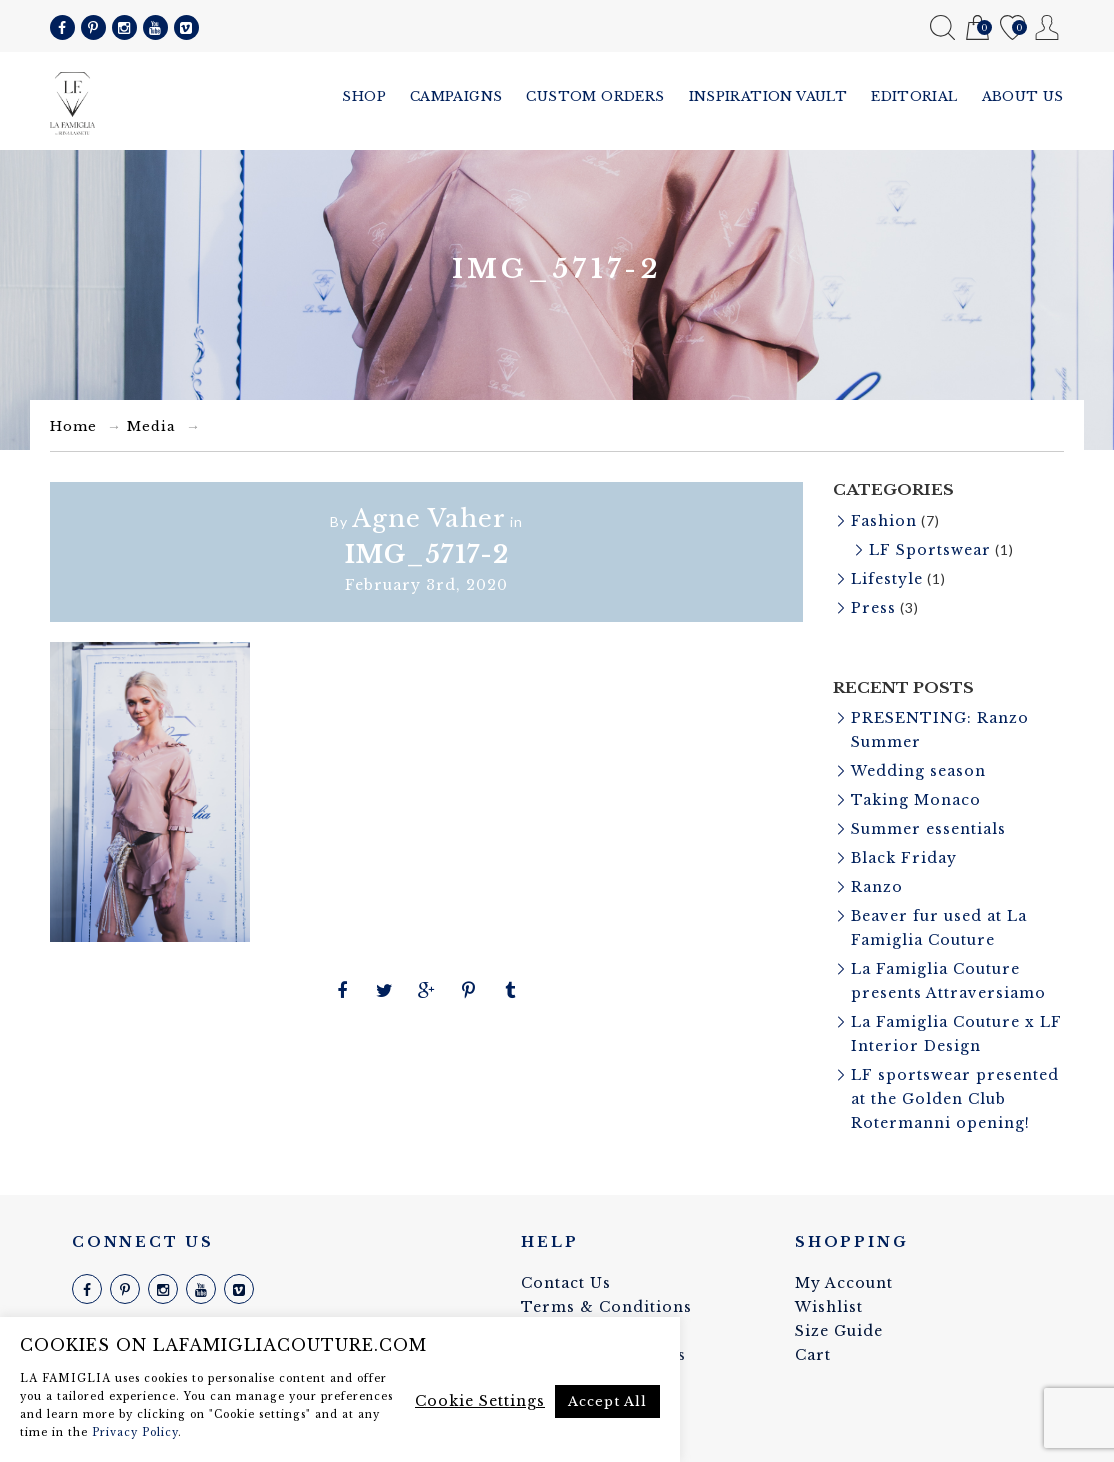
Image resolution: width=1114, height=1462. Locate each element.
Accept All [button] (607, 1401)
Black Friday (904, 858)
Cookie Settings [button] (480, 1401)
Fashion (884, 521)
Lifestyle (887, 579)
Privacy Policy (135, 1432)
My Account (1047, 27)
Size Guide (839, 1331)
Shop (364, 96)
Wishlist (1012, 28)
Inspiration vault (768, 96)
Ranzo (877, 887)
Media (151, 426)
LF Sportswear (930, 550)
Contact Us (566, 1283)
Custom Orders (595, 96)
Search (942, 27)
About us (1023, 96)
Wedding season (918, 771)
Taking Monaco (916, 800)
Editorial (914, 96)
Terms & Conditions (606, 1307)
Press (873, 608)
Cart (977, 28)
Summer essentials (928, 829)
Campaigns (456, 96)
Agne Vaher (429, 518)
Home (73, 426)
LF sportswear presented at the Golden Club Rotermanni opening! (955, 1099)
